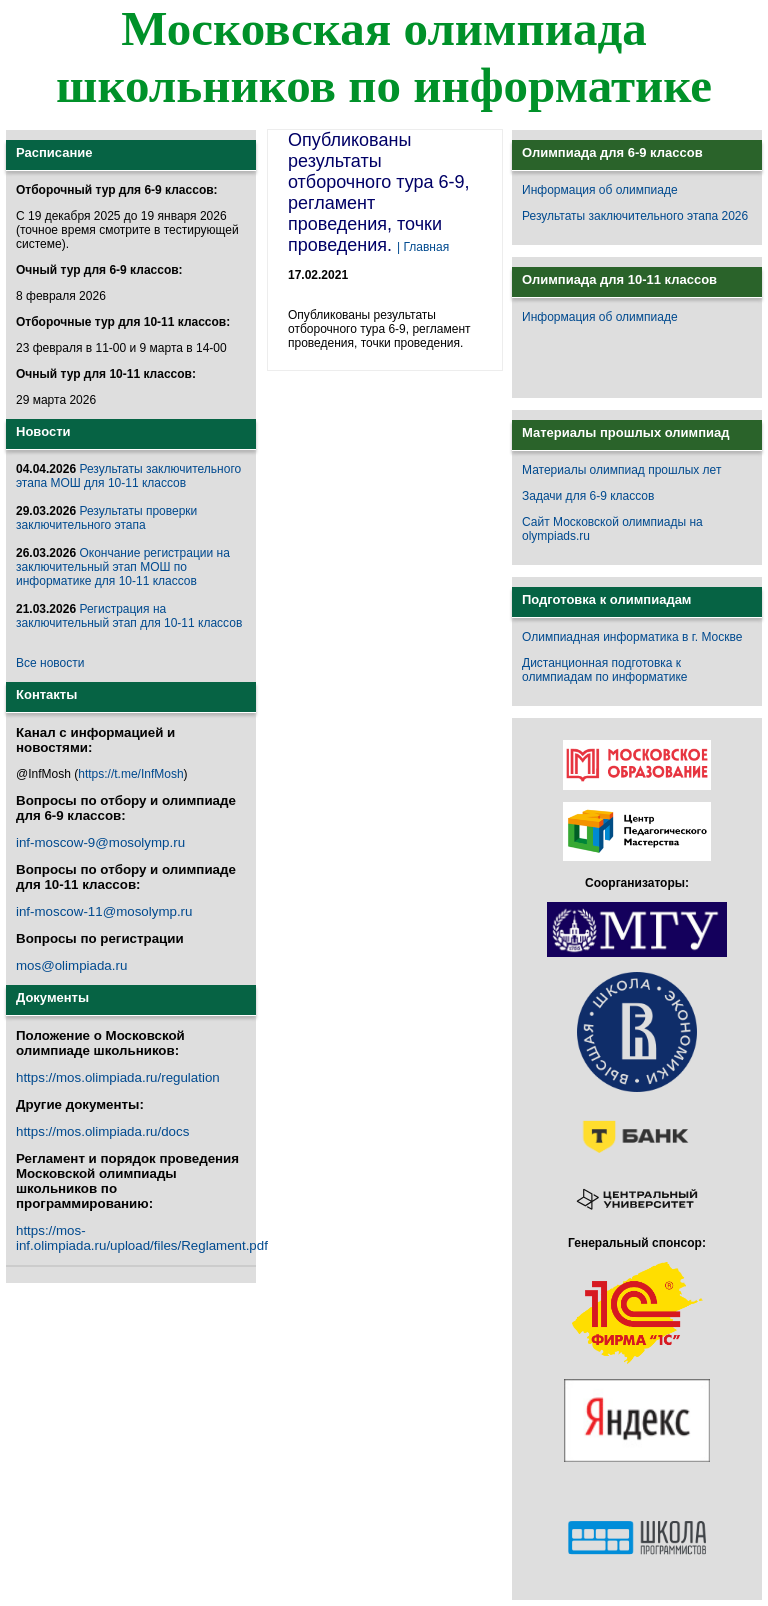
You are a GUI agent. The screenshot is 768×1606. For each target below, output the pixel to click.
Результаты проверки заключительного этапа (106, 518)
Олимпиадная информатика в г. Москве (632, 637)
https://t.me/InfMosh (130, 774)
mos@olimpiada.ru (71, 965)
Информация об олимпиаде (600, 190)
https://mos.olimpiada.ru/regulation (118, 1077)
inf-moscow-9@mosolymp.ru (100, 842)
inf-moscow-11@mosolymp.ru (104, 911)
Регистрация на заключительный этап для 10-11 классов (129, 616)
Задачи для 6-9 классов (588, 496)
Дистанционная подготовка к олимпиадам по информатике (604, 670)
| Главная (423, 247)
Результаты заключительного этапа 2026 (635, 216)
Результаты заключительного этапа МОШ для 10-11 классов (128, 476)
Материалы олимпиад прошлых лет (621, 470)
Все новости (50, 663)
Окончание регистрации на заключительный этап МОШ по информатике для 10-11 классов (123, 567)
